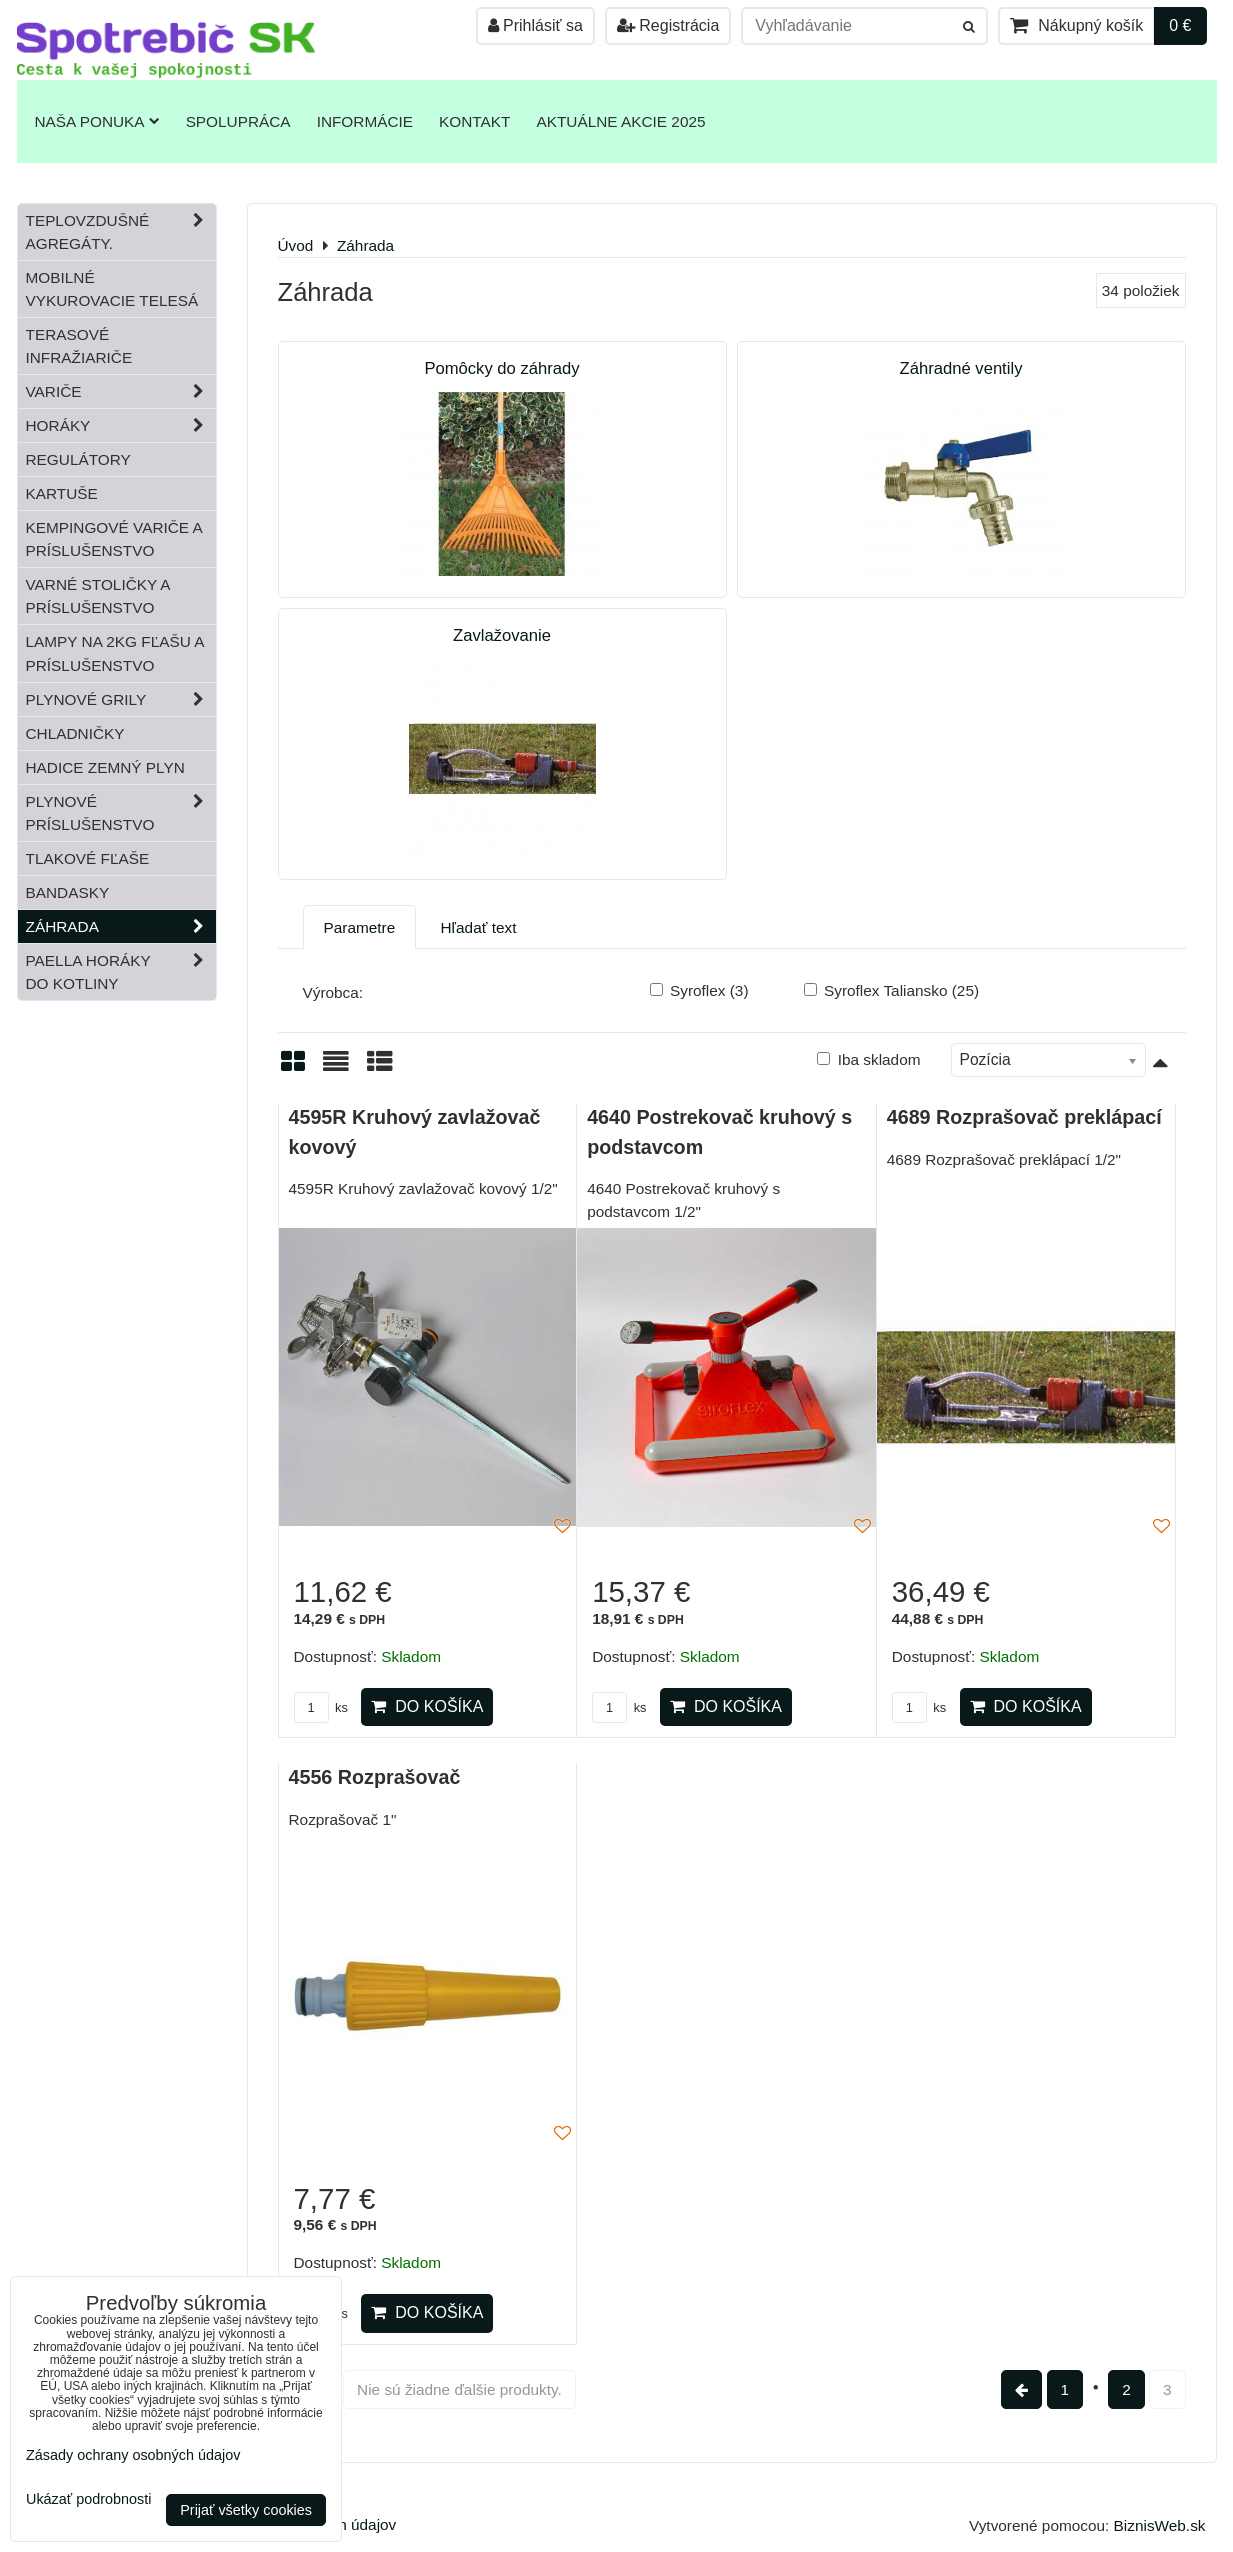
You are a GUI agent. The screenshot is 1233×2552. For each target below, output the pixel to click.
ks (321, 1707)
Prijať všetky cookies (246, 2510)
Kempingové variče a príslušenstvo (114, 539)
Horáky (121, 425)
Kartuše (62, 493)
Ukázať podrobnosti (88, 2499)
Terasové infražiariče (79, 346)
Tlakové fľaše (88, 858)
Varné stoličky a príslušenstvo (98, 596)
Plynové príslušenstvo (121, 813)
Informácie (365, 121)
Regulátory (78, 459)
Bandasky (68, 892)
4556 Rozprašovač (375, 1777)
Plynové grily (121, 699)
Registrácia (668, 25)
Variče (121, 391)
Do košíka (427, 1706)
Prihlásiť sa (535, 25)
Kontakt (474, 121)
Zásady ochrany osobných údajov (133, 2455)
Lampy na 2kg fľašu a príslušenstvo (115, 653)
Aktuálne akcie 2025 (620, 121)
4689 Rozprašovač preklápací (1024, 1117)
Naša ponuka (97, 121)
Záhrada (121, 926)
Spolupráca (238, 121)
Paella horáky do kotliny (121, 972)
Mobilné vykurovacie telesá (112, 289)
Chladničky (75, 733)
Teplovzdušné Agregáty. (121, 232)
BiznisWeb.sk (1160, 2525)
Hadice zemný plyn (105, 767)
